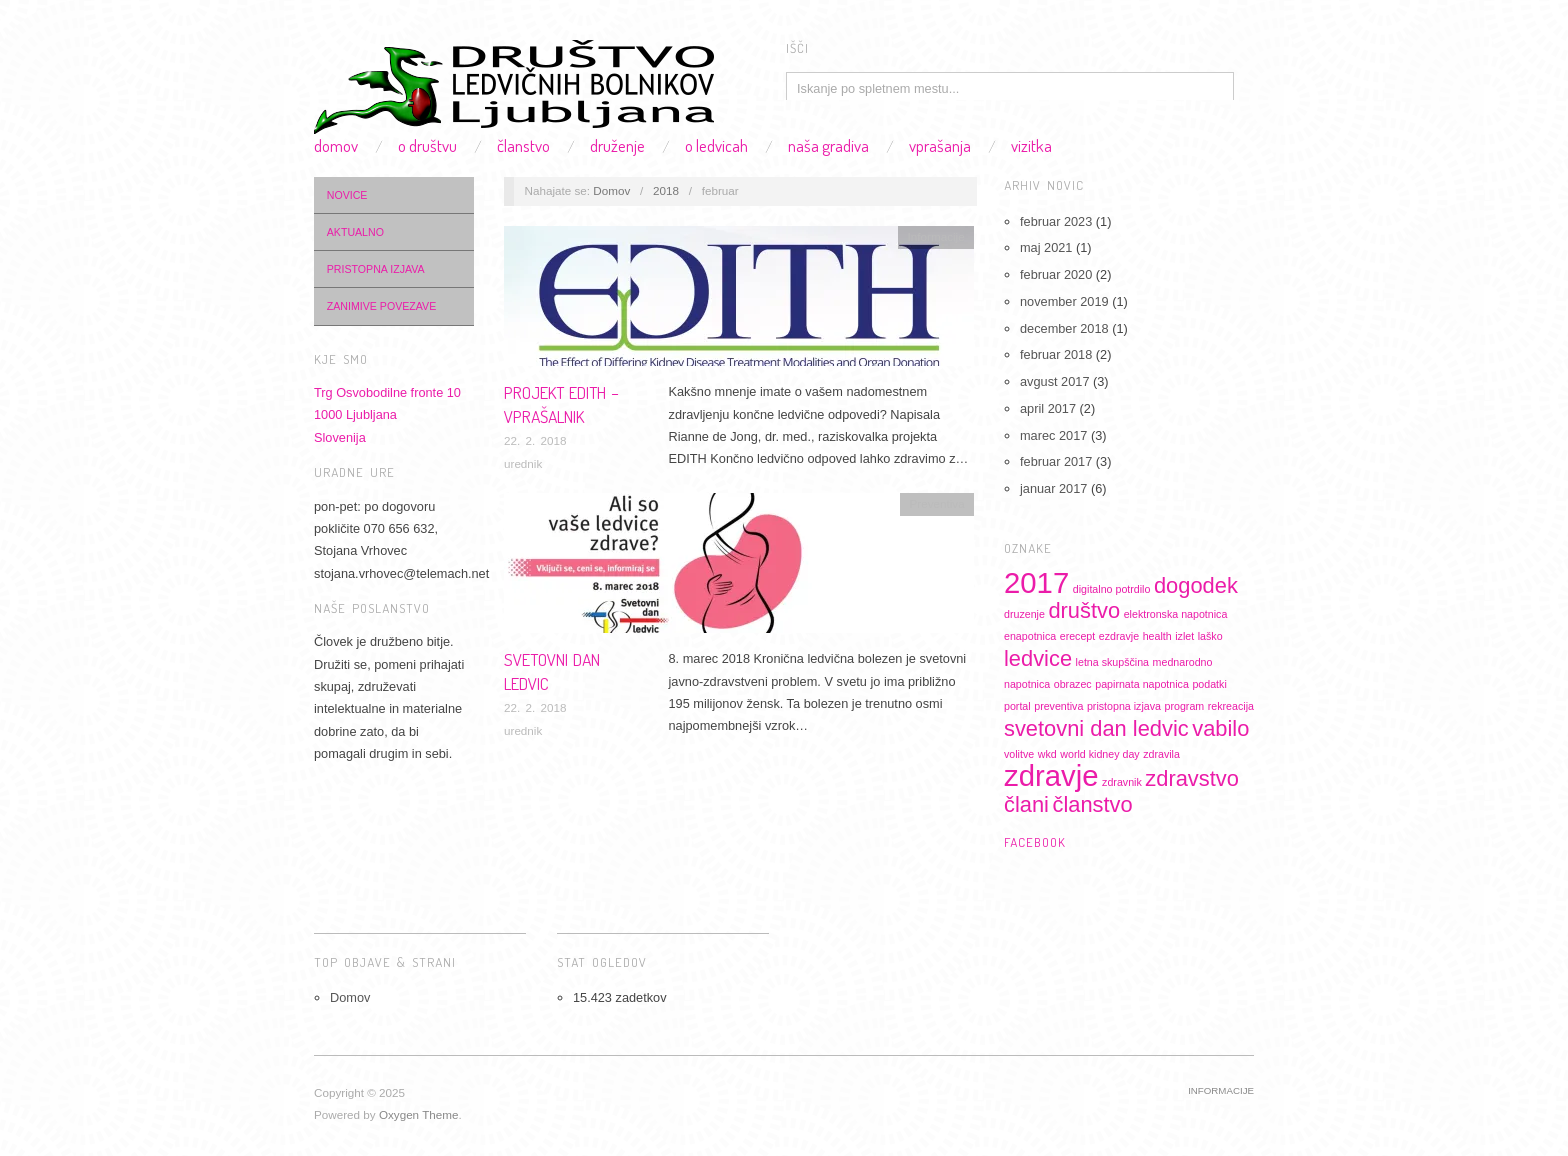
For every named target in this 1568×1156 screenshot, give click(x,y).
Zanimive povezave (381, 306)
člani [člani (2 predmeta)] (1026, 804)
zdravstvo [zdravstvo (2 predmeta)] (1192, 778)
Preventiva (937, 503)
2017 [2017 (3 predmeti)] (1036, 582)
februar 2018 (1056, 354)
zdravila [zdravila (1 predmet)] (1161, 754)
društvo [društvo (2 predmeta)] (1084, 610)
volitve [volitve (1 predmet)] (1019, 754)
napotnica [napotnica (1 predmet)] (1027, 684)
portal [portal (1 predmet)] (1017, 706)
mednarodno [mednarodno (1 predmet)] (1183, 662)
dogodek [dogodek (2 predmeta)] (1196, 585)
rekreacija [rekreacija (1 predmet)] (1231, 706)
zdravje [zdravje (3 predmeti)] (1051, 775)
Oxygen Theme (419, 1114)
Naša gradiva (828, 145)
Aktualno (355, 232)
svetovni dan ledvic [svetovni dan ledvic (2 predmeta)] (1096, 728)
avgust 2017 (1054, 381)
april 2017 (1048, 408)
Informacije (936, 236)
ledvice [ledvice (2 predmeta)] (1038, 658)
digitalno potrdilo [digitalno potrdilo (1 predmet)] (1112, 589)
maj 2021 (1046, 247)
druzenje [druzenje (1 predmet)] (1024, 614)
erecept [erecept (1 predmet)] (1078, 636)
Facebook (1035, 842)
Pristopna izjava (376, 269)
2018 (666, 190)
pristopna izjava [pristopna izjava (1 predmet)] (1124, 706)
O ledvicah (716, 145)
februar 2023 (1056, 221)
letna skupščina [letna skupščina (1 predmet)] (1112, 662)
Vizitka (1031, 145)
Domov (336, 145)
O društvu (427, 145)
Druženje (617, 145)
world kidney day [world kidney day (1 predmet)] (1099, 754)
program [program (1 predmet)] (1185, 706)
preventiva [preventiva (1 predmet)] (1058, 706)
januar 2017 (1053, 488)
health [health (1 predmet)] (1157, 636)
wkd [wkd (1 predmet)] (1047, 754)
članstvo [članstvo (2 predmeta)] (1093, 804)
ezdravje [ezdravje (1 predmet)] (1119, 636)
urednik (523, 463)
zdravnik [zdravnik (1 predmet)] (1122, 782)
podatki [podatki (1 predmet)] (1209, 684)
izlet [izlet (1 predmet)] (1184, 636)
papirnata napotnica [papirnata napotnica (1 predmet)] (1142, 684)
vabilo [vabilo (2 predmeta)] (1220, 728)
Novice (347, 195)
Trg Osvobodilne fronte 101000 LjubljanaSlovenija (387, 415)
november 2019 (1064, 301)
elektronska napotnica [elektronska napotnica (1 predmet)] (1176, 614)
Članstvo (523, 145)
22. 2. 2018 (535, 440)
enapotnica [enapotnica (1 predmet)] (1030, 636)
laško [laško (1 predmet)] (1210, 636)
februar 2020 (1056, 274)
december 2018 (1064, 328)
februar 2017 (1056, 461)
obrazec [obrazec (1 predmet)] (1073, 684)
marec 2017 (1053, 435)
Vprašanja (940, 145)
